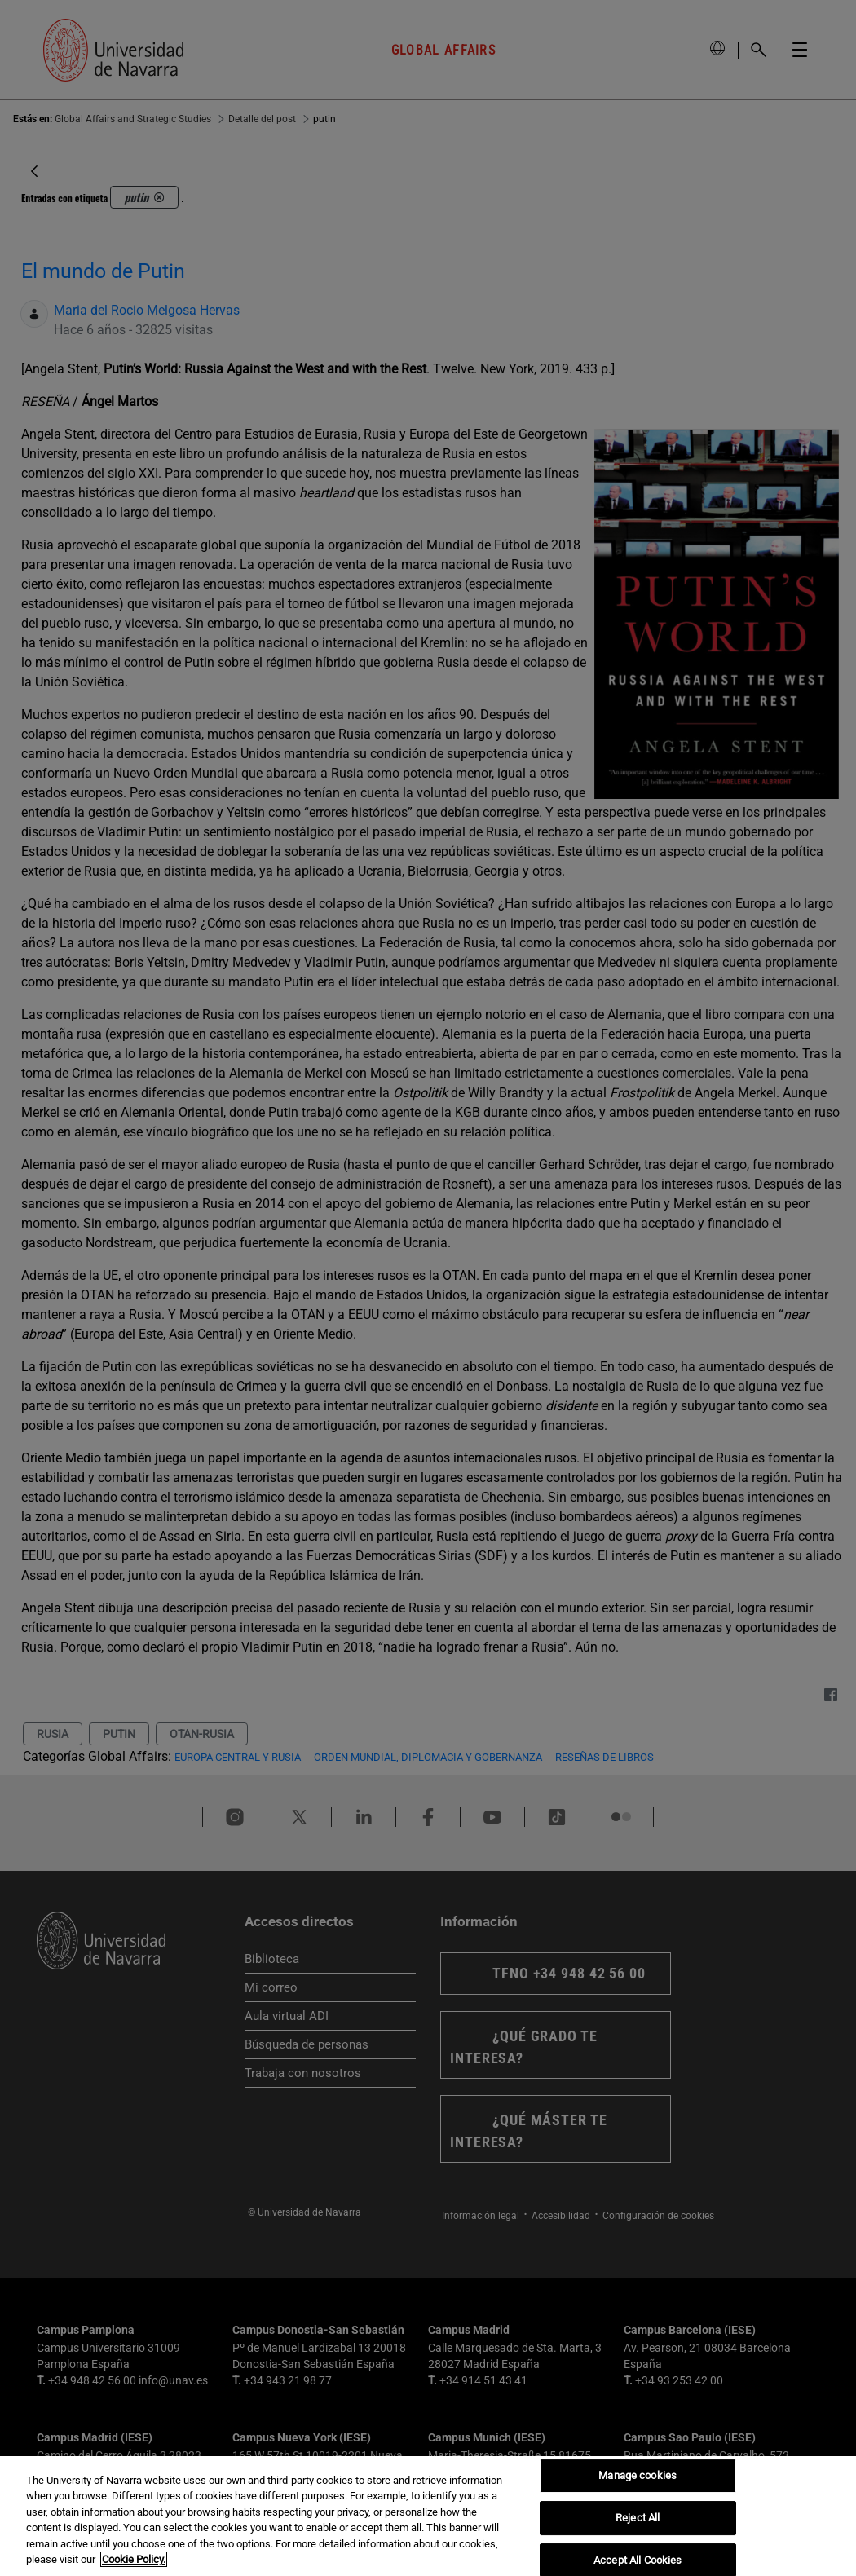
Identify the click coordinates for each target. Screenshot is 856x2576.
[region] (428, 2516)
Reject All (638, 2518)
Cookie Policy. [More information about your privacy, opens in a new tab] (133, 2559)
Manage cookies (637, 2476)
